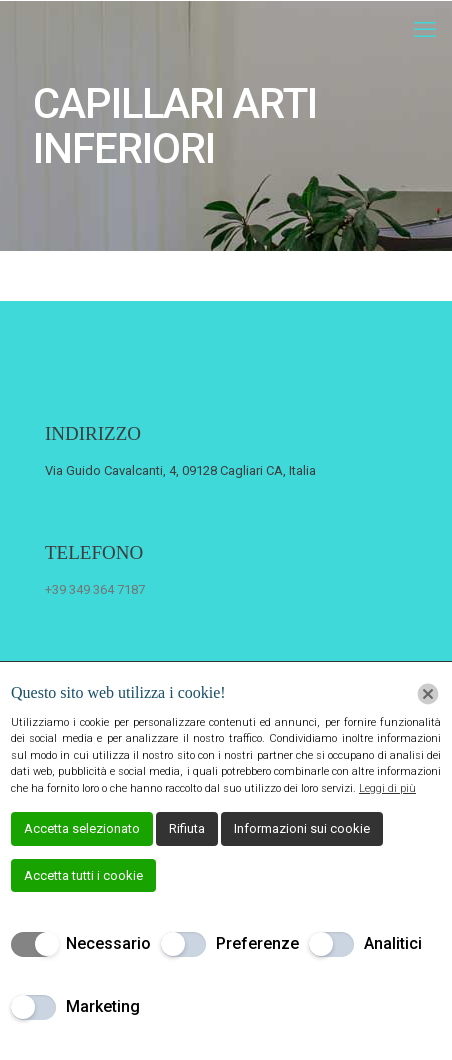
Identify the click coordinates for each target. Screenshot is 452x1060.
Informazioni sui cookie (302, 828)
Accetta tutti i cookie (83, 875)
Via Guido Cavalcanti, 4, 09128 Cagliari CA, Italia (180, 470)
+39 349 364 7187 (95, 589)
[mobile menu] (425, 30)
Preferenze (257, 943)
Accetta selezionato (82, 828)
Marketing (103, 1006)
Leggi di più (387, 788)
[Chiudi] (428, 694)
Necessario (108, 943)
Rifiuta (187, 828)
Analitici (393, 943)
